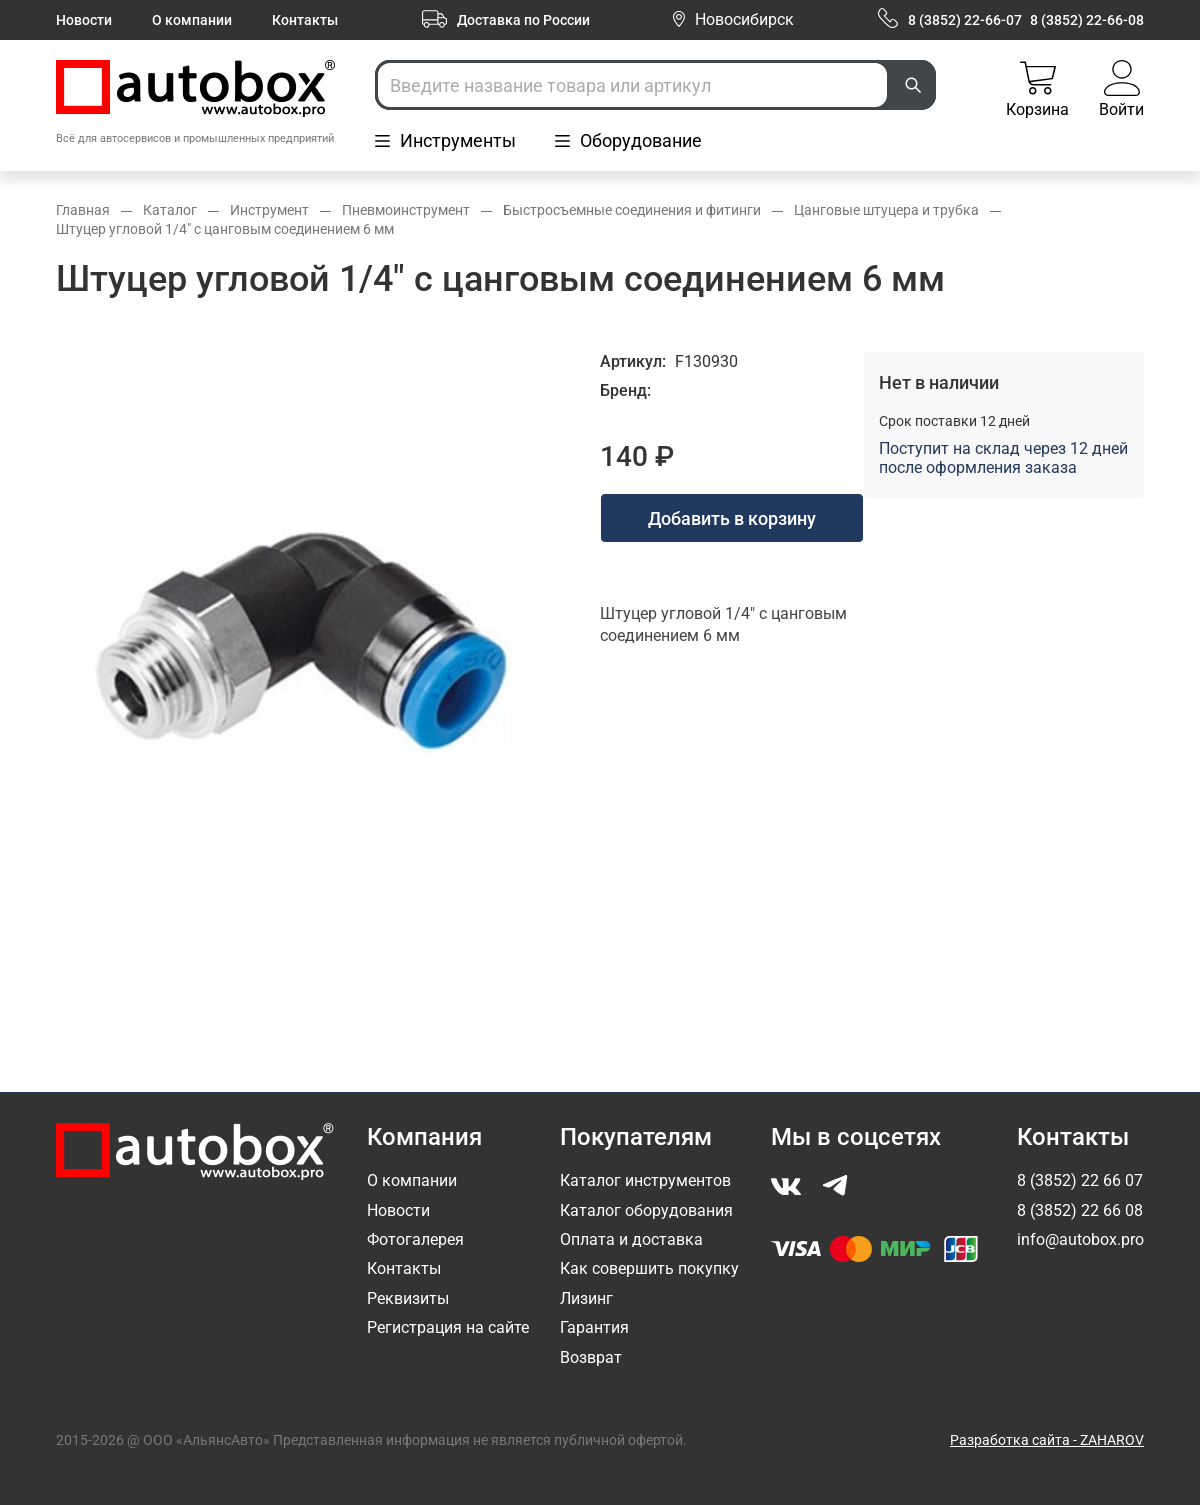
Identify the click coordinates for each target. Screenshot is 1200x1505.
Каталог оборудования (646, 1210)
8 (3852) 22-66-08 (1087, 20)
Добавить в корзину (732, 518)
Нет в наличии (939, 382)
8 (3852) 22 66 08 (1080, 1210)
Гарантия (594, 1327)
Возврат (591, 1357)
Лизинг (586, 1298)
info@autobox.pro (1080, 1239)
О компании (192, 20)
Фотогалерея (415, 1239)
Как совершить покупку (649, 1268)
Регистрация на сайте (448, 1327)
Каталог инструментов (645, 1180)
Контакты (305, 20)
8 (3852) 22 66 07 (1080, 1180)
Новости (84, 20)
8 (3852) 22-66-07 (965, 20)
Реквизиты (408, 1298)
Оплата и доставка (631, 1239)
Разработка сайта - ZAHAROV (1047, 1440)
